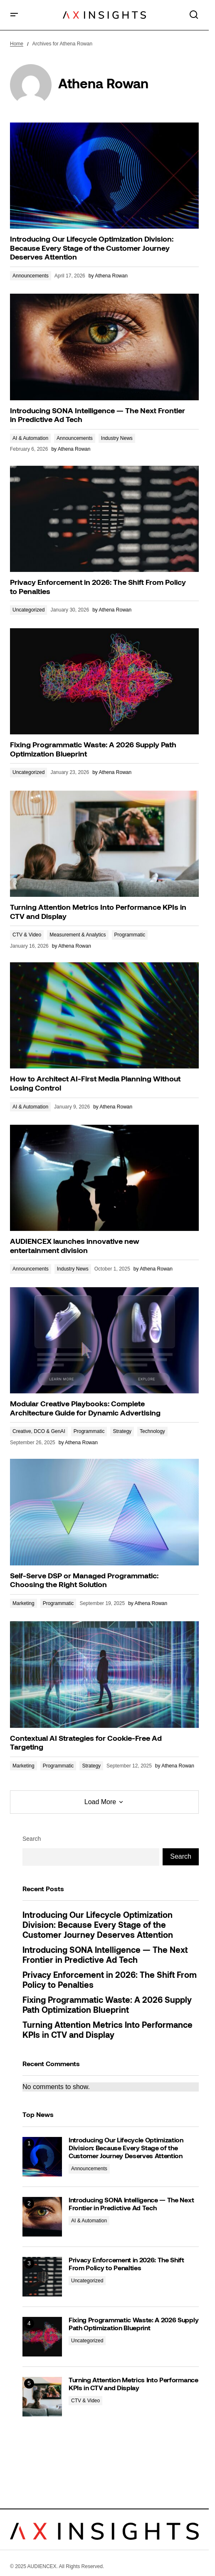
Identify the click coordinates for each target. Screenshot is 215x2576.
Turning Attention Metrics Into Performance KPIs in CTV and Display (107, 2030)
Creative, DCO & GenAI (38, 1431)
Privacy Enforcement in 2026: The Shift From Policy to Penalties (109, 1980)
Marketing (23, 1603)
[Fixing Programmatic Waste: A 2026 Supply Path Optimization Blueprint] (42, 2336)
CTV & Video (26, 935)
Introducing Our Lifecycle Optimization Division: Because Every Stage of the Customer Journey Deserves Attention (97, 1925)
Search (31, 1838)
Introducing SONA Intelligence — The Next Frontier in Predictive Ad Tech (105, 1955)
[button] (14, 15)
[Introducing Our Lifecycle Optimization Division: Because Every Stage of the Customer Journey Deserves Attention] (42, 2157)
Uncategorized (28, 610)
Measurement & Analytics (77, 935)
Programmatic (130, 935)
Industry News (117, 438)
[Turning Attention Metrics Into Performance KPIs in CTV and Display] (42, 2396)
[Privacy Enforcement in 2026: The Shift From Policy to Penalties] (42, 2276)
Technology (152, 1431)
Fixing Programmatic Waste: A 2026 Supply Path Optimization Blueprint (107, 2005)
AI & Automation (30, 438)
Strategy (122, 1431)
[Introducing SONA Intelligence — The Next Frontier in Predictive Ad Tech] (42, 2217)
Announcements (30, 276)
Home (16, 44)
